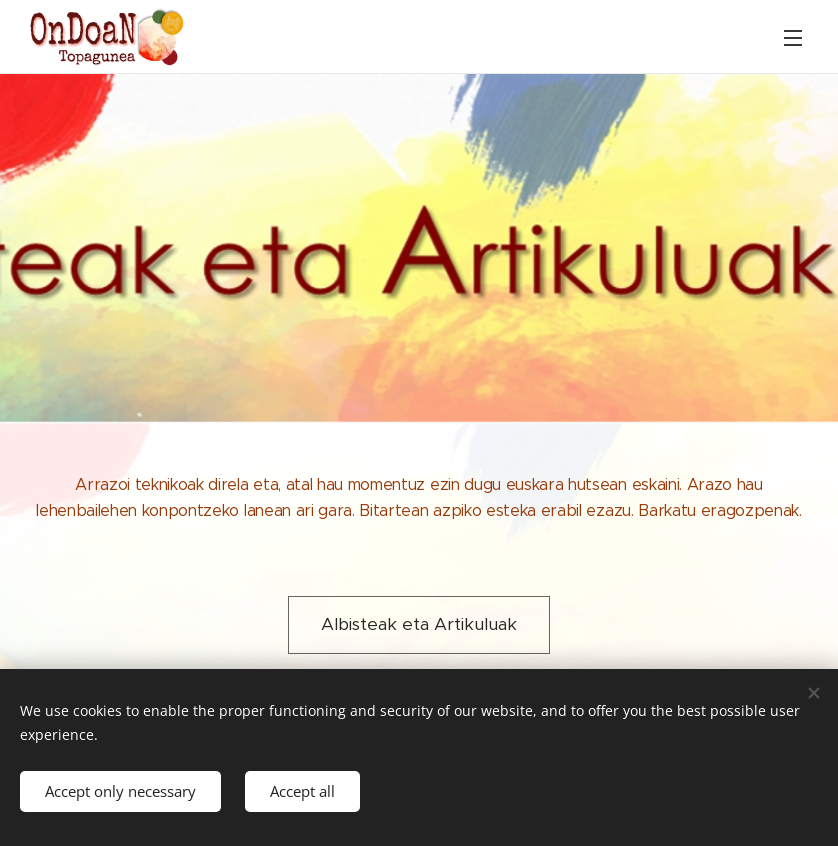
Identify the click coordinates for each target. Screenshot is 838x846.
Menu (793, 38)
